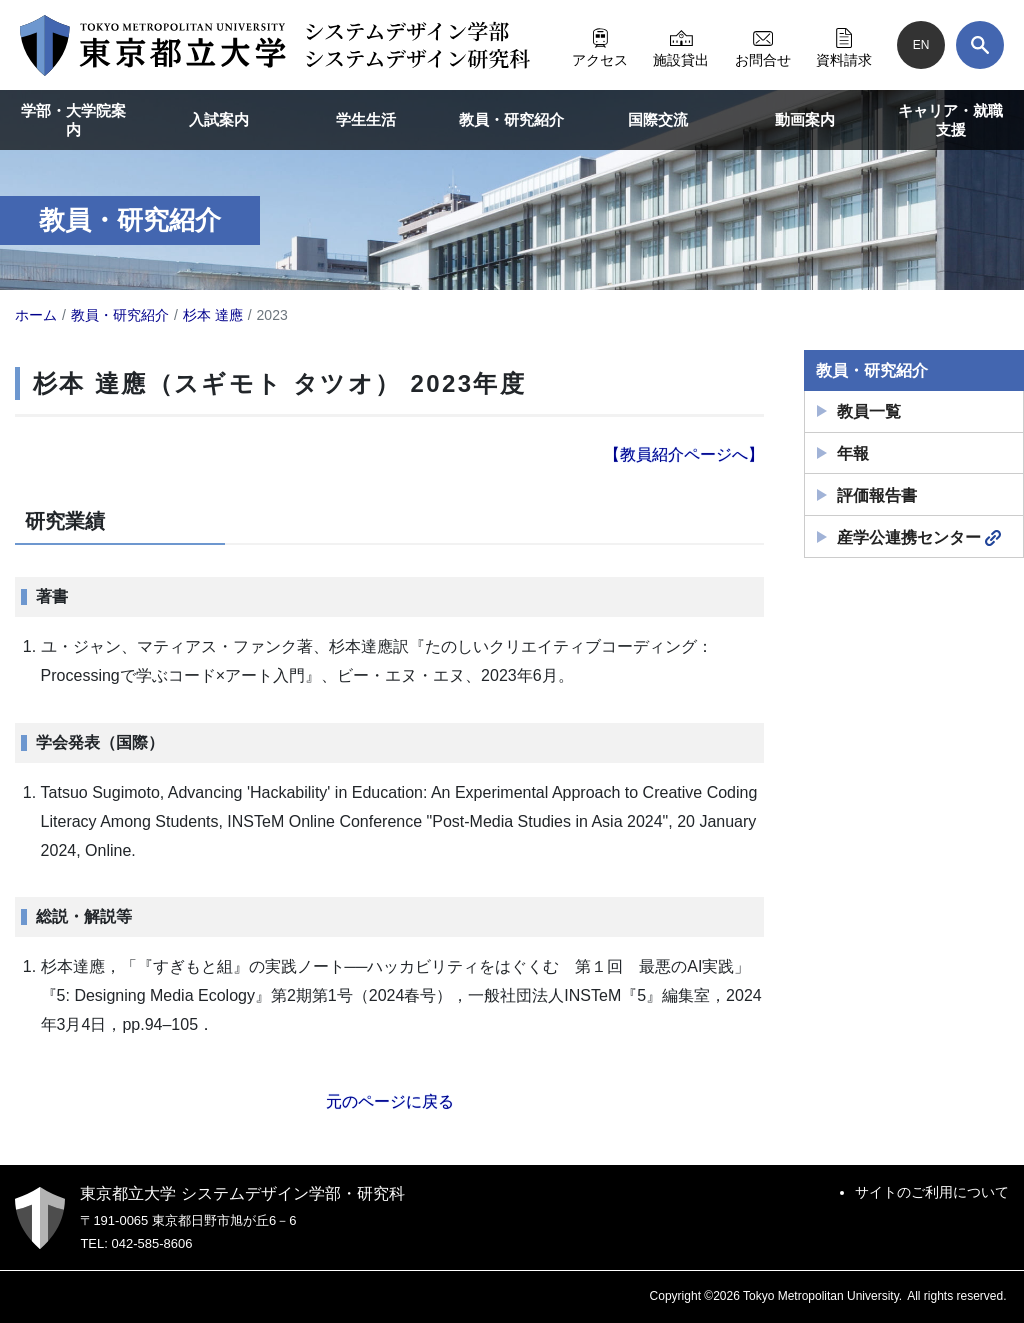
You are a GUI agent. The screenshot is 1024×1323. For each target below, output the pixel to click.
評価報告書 (877, 495)
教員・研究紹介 (511, 119)
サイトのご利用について (932, 1192)
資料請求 (844, 45)
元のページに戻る (390, 1101)
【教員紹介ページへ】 (684, 454)
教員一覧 (869, 411)
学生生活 (366, 119)
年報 (853, 453)
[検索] (980, 45)
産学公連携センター (919, 538)
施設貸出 (681, 45)
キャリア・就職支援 (950, 120)
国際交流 (658, 119)
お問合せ (763, 45)
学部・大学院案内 (73, 120)
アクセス (600, 45)
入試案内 (219, 119)
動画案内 (805, 119)
